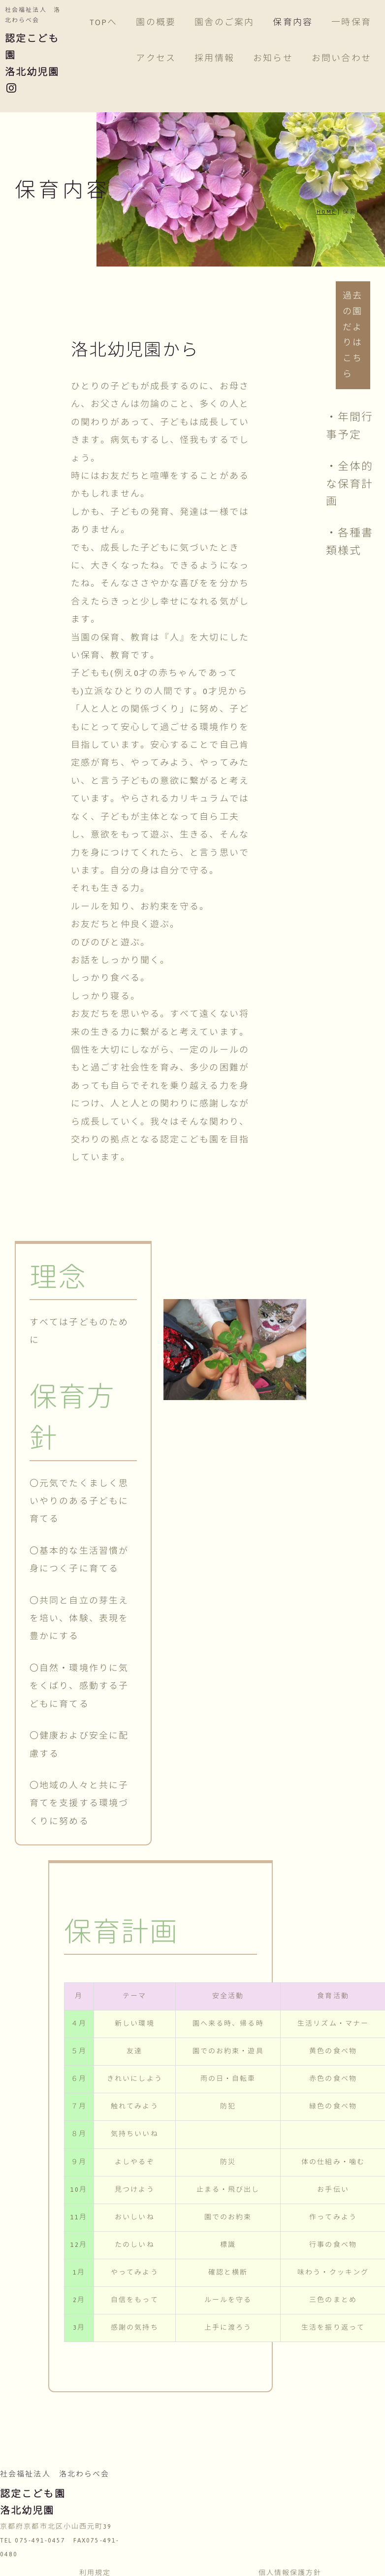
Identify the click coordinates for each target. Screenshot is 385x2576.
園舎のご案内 (224, 22)
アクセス (155, 58)
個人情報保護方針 (290, 2555)
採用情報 (214, 58)
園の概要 (155, 22)
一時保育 (351, 22)
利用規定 (95, 2555)
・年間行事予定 (349, 426)
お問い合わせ (341, 58)
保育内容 (292, 22)
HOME (326, 212)
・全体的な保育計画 (349, 484)
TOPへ (103, 22)
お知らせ (272, 58)
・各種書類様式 (349, 542)
